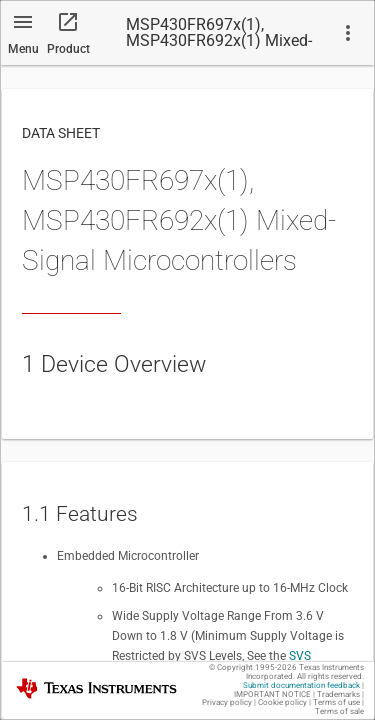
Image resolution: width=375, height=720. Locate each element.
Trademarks (338, 694)
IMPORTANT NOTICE (272, 694)
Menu (23, 49)
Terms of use (336, 702)
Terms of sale (339, 711)
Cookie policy (282, 702)
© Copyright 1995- (253, 667)
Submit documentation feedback (301, 685)
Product (68, 49)
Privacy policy (227, 702)
